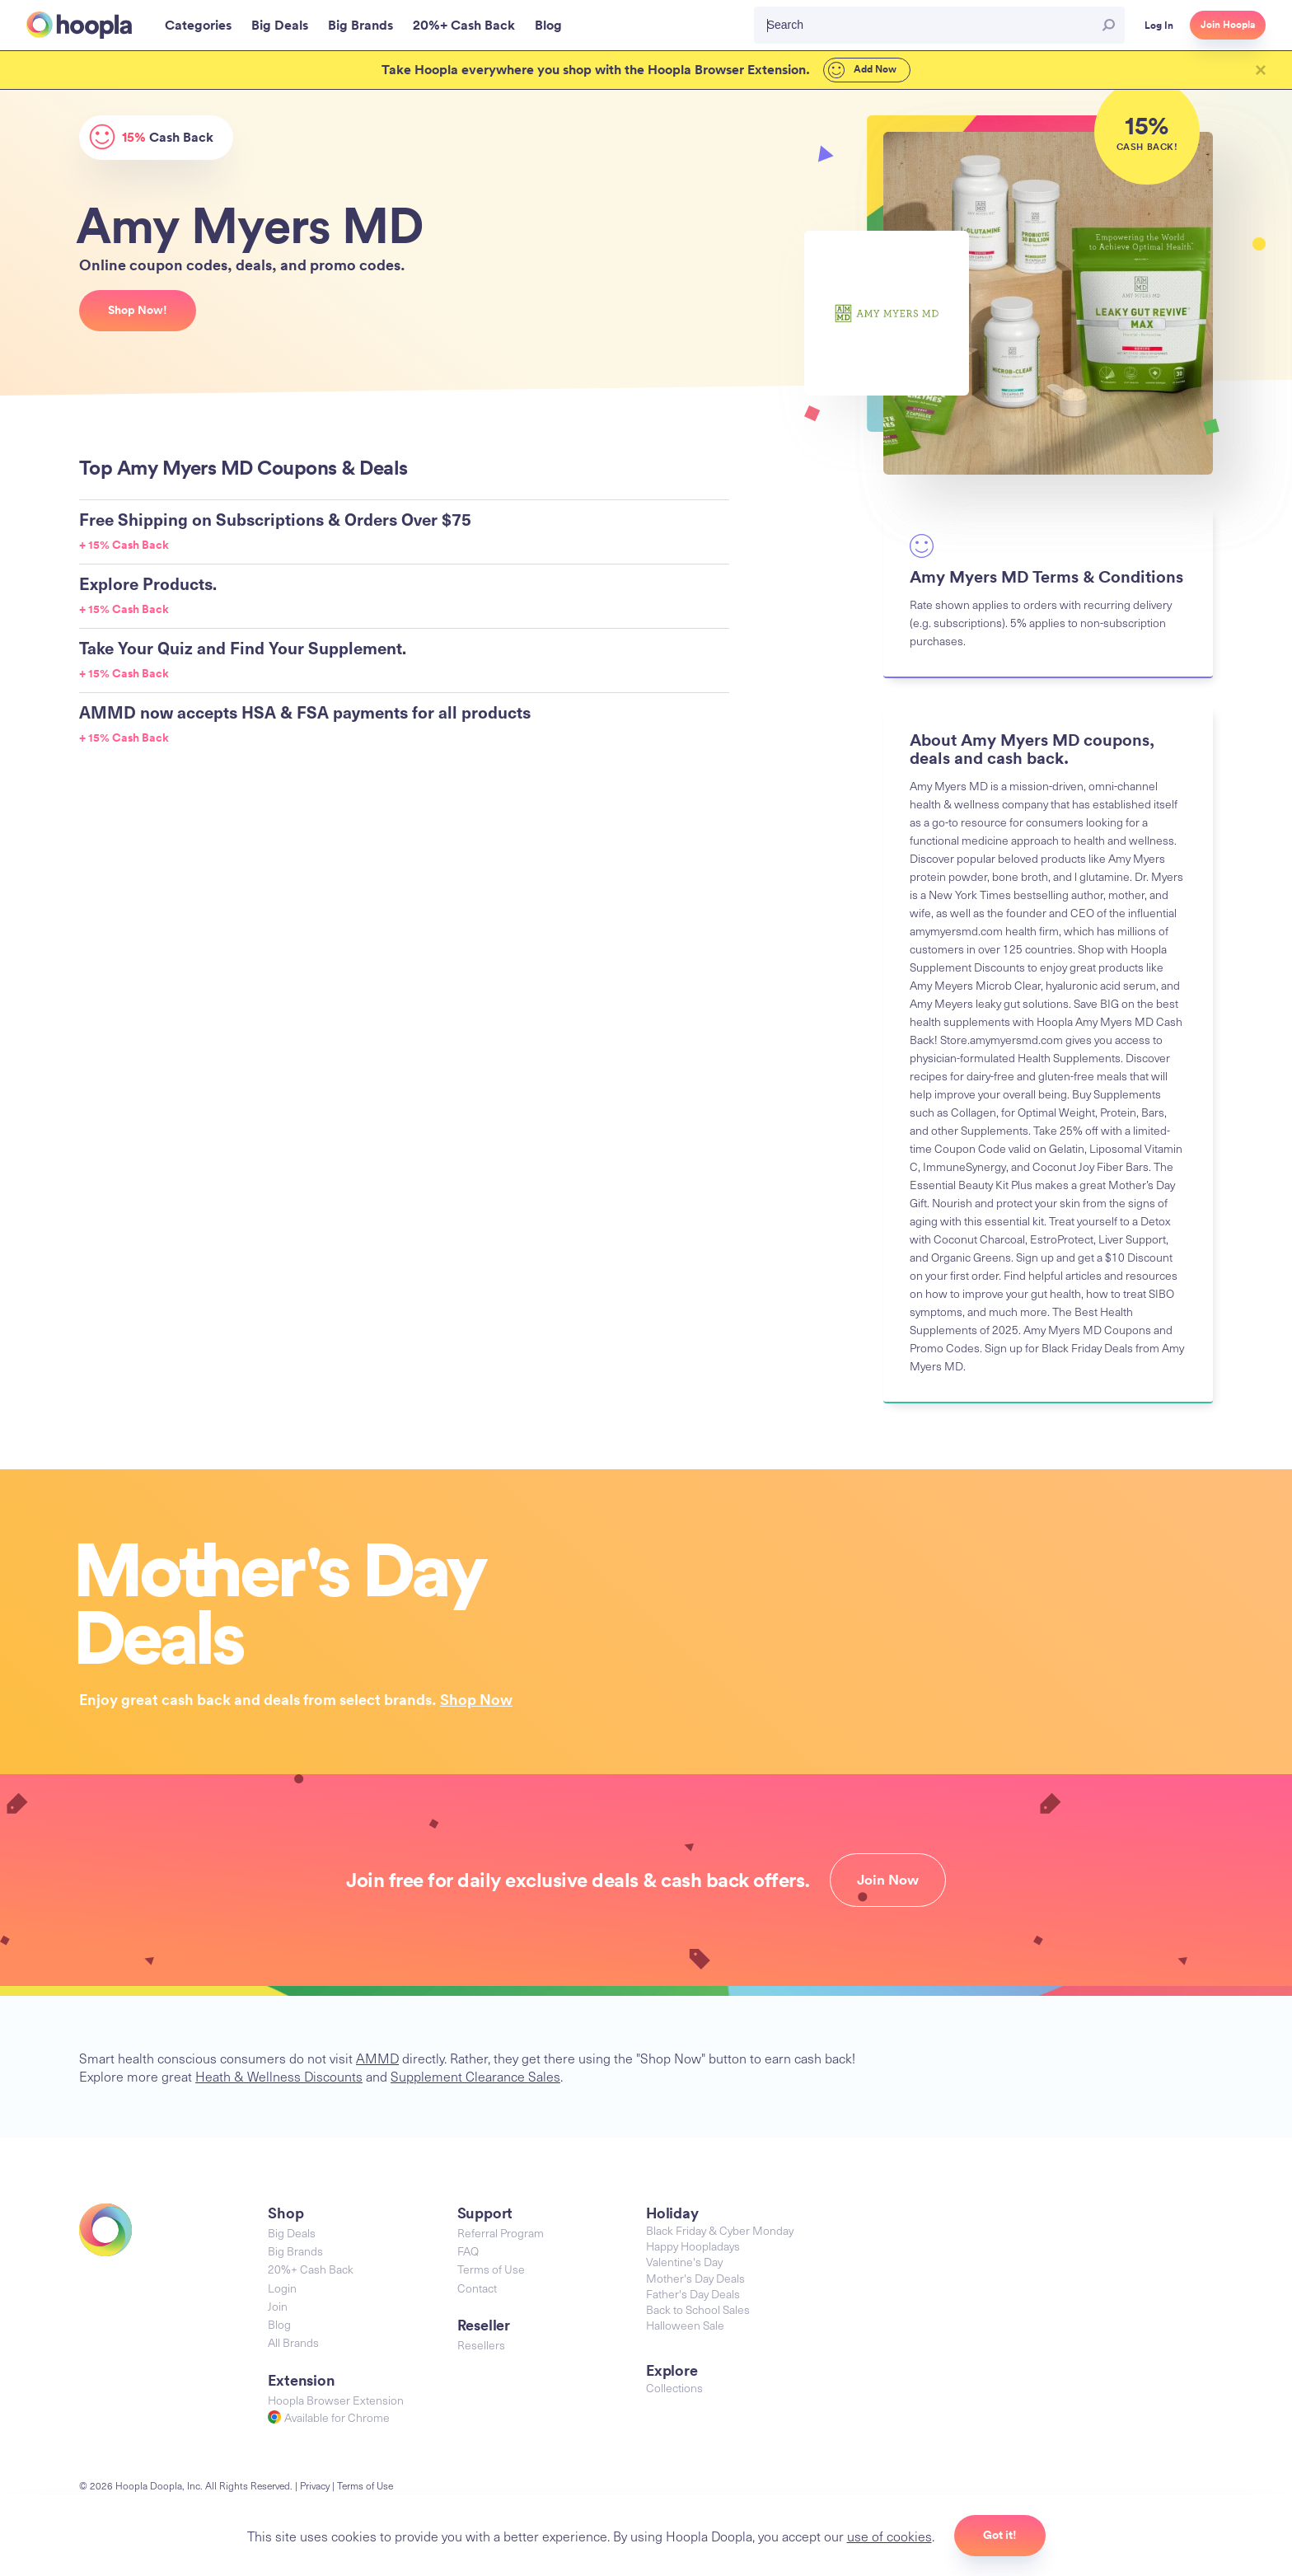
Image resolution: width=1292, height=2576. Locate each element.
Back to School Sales (698, 2309)
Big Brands (295, 2251)
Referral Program (500, 2232)
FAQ (468, 2251)
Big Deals (292, 2232)
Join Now (888, 1880)
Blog (279, 2324)
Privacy (315, 2485)
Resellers (481, 2345)
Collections (674, 2388)
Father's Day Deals (693, 2294)
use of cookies (889, 2536)
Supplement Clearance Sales (475, 2076)
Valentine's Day (684, 2261)
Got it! (1000, 2535)
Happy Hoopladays (693, 2246)
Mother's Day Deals (695, 2278)
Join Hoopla (1228, 24)
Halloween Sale (685, 2325)
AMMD (377, 2058)
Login (282, 2288)
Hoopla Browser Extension (336, 2400)
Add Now (862, 70)
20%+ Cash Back (310, 2269)
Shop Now (476, 1699)
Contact (477, 2288)
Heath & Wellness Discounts (279, 2076)
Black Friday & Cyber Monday (719, 2230)
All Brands (293, 2342)
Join (278, 2306)
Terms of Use (491, 2269)
